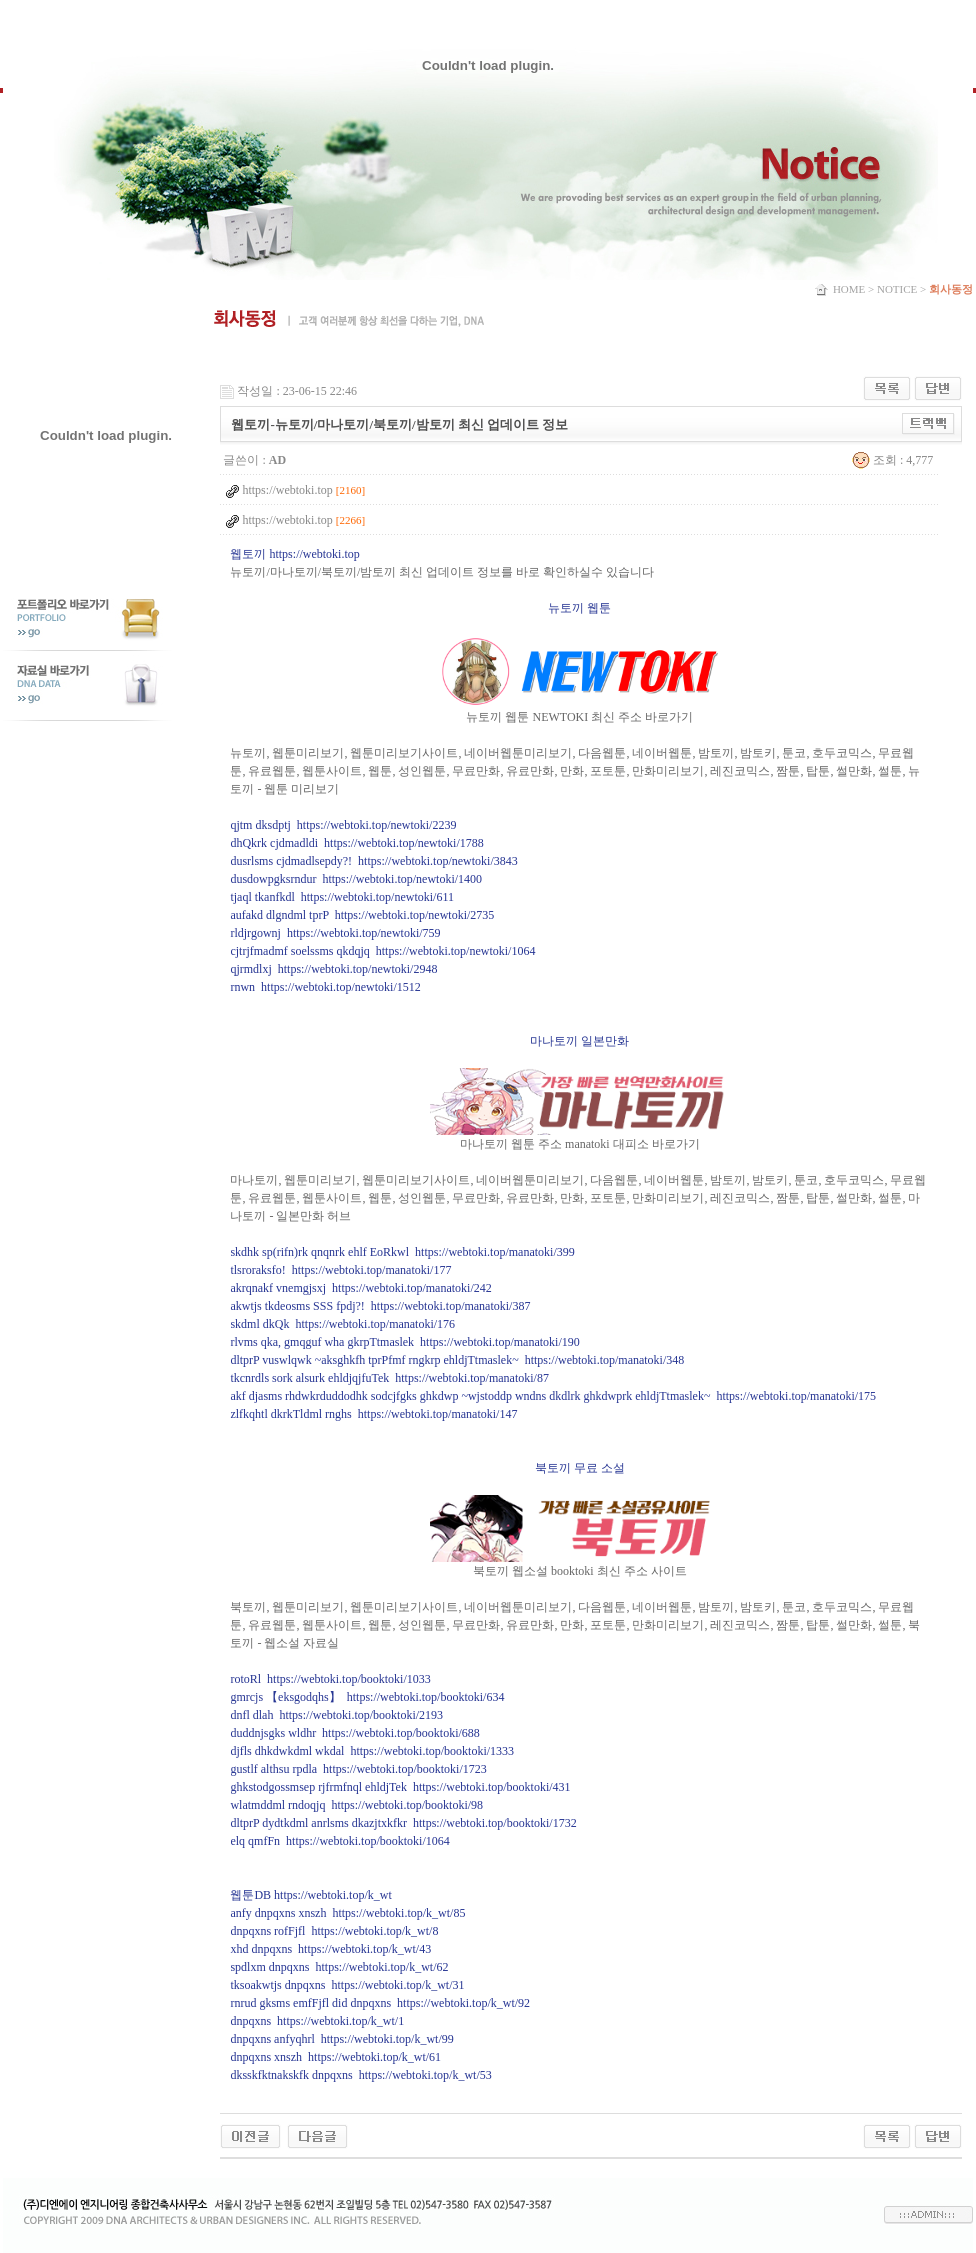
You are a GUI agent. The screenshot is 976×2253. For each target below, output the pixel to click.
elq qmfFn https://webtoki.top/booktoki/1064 (339, 1841)
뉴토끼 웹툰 (579, 608)
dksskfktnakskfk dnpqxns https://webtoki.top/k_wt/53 (360, 2075)
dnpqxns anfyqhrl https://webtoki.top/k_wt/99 (341, 2039)
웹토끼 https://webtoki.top (294, 554)
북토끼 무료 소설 (580, 1468)
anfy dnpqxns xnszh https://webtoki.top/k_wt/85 (347, 1913)
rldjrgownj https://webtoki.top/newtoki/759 (335, 933)
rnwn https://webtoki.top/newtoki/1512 (325, 987)
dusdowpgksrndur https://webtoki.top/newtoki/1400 (356, 879)
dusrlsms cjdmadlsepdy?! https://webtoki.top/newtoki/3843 (373, 861)
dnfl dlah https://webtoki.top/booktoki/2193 (336, 1715)
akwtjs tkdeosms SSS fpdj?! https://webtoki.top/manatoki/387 (380, 1306)
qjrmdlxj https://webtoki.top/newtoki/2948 (333, 969)
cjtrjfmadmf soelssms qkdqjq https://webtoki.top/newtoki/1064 (382, 951)
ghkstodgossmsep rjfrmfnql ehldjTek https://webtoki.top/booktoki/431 (400, 1787)
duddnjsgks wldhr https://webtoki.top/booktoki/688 (354, 1733)
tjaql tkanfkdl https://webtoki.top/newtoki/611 (342, 897)
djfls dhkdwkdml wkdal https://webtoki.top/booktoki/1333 (372, 1751)
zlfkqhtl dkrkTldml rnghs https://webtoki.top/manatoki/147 (373, 1414)
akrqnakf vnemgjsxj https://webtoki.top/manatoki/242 (360, 1288)
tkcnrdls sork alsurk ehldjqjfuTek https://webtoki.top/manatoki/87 (389, 1378)
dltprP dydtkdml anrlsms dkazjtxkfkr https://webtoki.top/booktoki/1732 (403, 1823)
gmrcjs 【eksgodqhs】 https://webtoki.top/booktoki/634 (367, 1697)
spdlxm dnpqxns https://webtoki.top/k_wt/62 (339, 1967)
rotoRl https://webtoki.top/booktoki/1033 (330, 1679)
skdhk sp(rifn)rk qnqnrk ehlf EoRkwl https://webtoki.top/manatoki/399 (402, 1252)
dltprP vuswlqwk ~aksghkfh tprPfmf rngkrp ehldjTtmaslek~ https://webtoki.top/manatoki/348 (457, 1360)
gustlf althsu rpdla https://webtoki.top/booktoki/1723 (358, 1769)
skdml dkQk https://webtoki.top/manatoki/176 (342, 1324)
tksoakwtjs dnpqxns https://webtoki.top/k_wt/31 (347, 1985)
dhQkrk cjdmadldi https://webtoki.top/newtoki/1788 (356, 843)
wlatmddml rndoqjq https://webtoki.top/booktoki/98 (356, 1805)
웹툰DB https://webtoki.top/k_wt (310, 1895)
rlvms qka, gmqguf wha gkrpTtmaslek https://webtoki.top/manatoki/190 (404, 1342)
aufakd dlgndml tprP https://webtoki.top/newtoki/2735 (362, 915)
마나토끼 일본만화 (579, 1041)
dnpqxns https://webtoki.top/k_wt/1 (317, 2021)
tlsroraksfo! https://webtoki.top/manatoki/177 (340, 1270)
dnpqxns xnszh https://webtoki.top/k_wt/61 (335, 2057)
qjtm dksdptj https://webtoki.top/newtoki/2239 (343, 825)
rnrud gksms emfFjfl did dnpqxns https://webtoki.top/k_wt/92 (380, 2003)
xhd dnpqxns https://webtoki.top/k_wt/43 (330, 1949)
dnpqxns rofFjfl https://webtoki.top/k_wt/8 (334, 1931)
